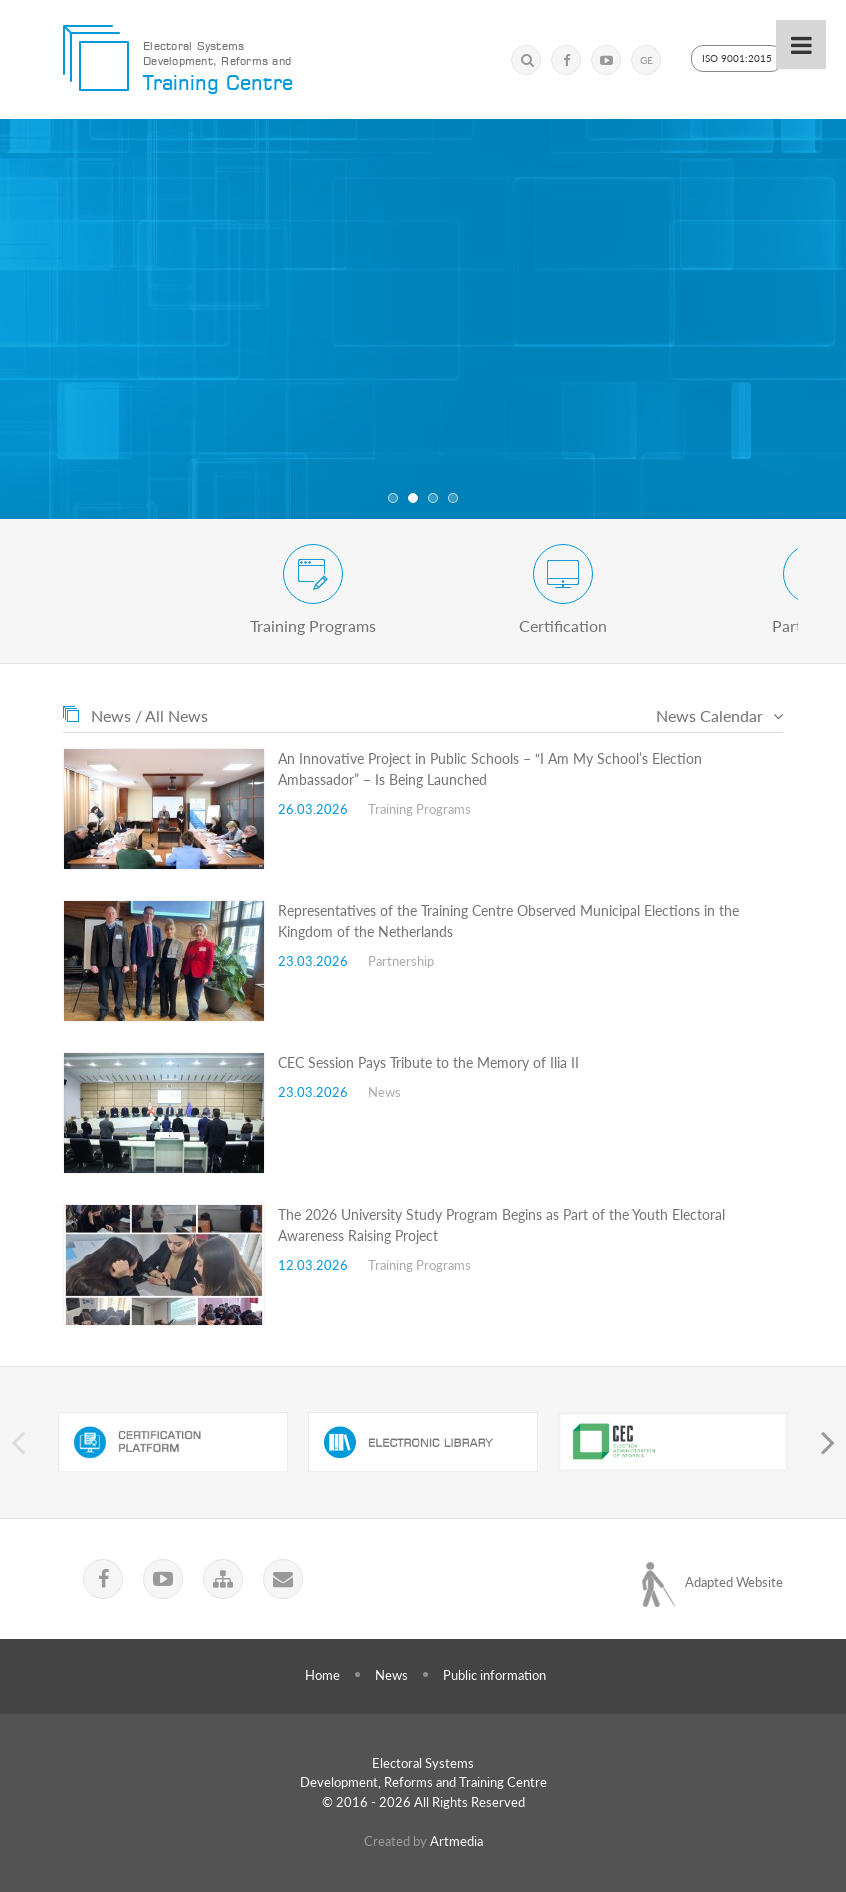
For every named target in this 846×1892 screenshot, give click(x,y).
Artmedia (456, 1841)
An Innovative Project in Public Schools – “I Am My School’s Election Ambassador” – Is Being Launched (490, 769)
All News (176, 715)
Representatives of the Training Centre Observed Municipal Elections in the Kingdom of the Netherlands (508, 921)
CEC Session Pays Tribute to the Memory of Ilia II (428, 1062)
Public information (494, 1675)
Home (322, 1675)
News (391, 1675)
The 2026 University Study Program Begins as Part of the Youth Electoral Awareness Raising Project (501, 1225)
